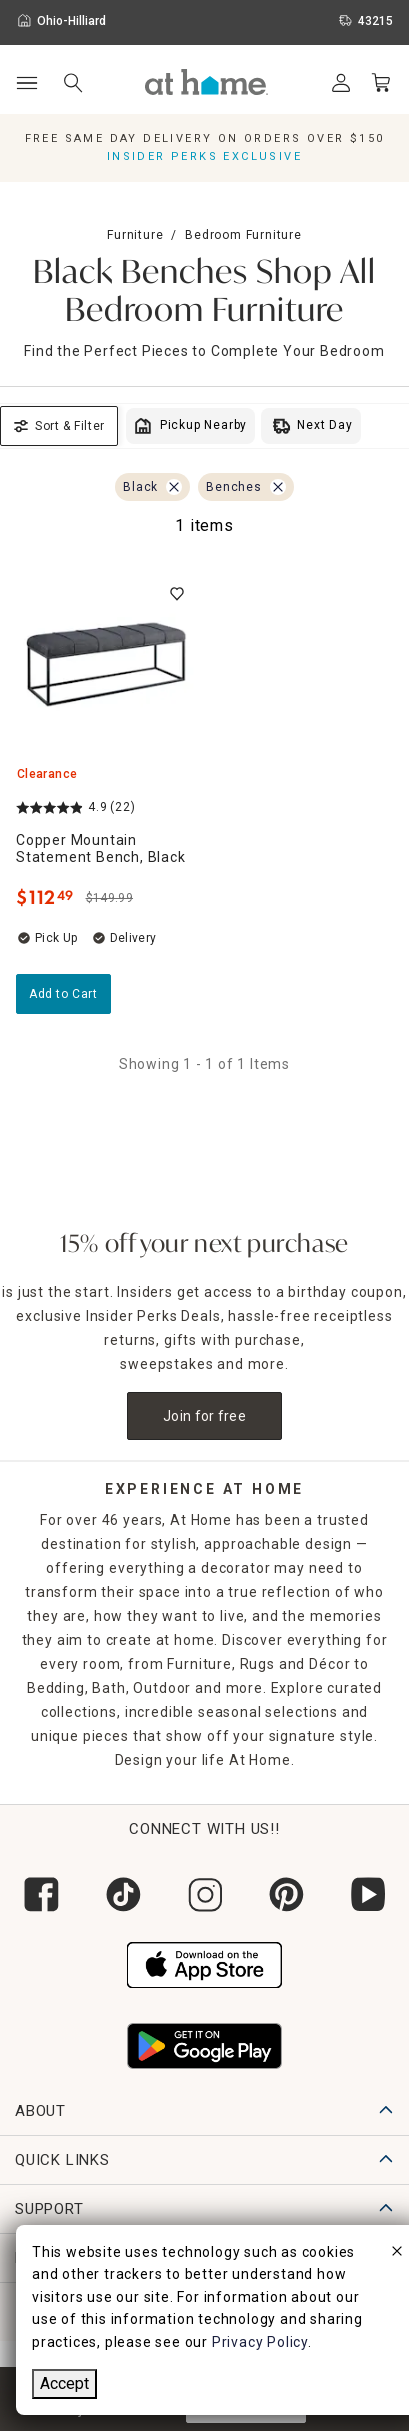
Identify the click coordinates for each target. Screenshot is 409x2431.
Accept (64, 2383)
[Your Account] (341, 83)
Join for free (204, 1416)
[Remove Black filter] (174, 487)
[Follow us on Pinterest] (286, 1894)
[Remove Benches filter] (278, 487)
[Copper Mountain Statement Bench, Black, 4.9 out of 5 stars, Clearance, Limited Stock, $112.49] (106, 664)
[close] (397, 2254)
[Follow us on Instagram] (205, 1894)
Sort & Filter (59, 426)
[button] (206, 82)
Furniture (135, 235)
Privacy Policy (260, 2342)
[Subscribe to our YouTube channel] (368, 1894)
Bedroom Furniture (243, 235)
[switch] (177, 594)
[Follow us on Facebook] (41, 1894)
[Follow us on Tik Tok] (123, 1894)
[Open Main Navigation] (26, 83)
